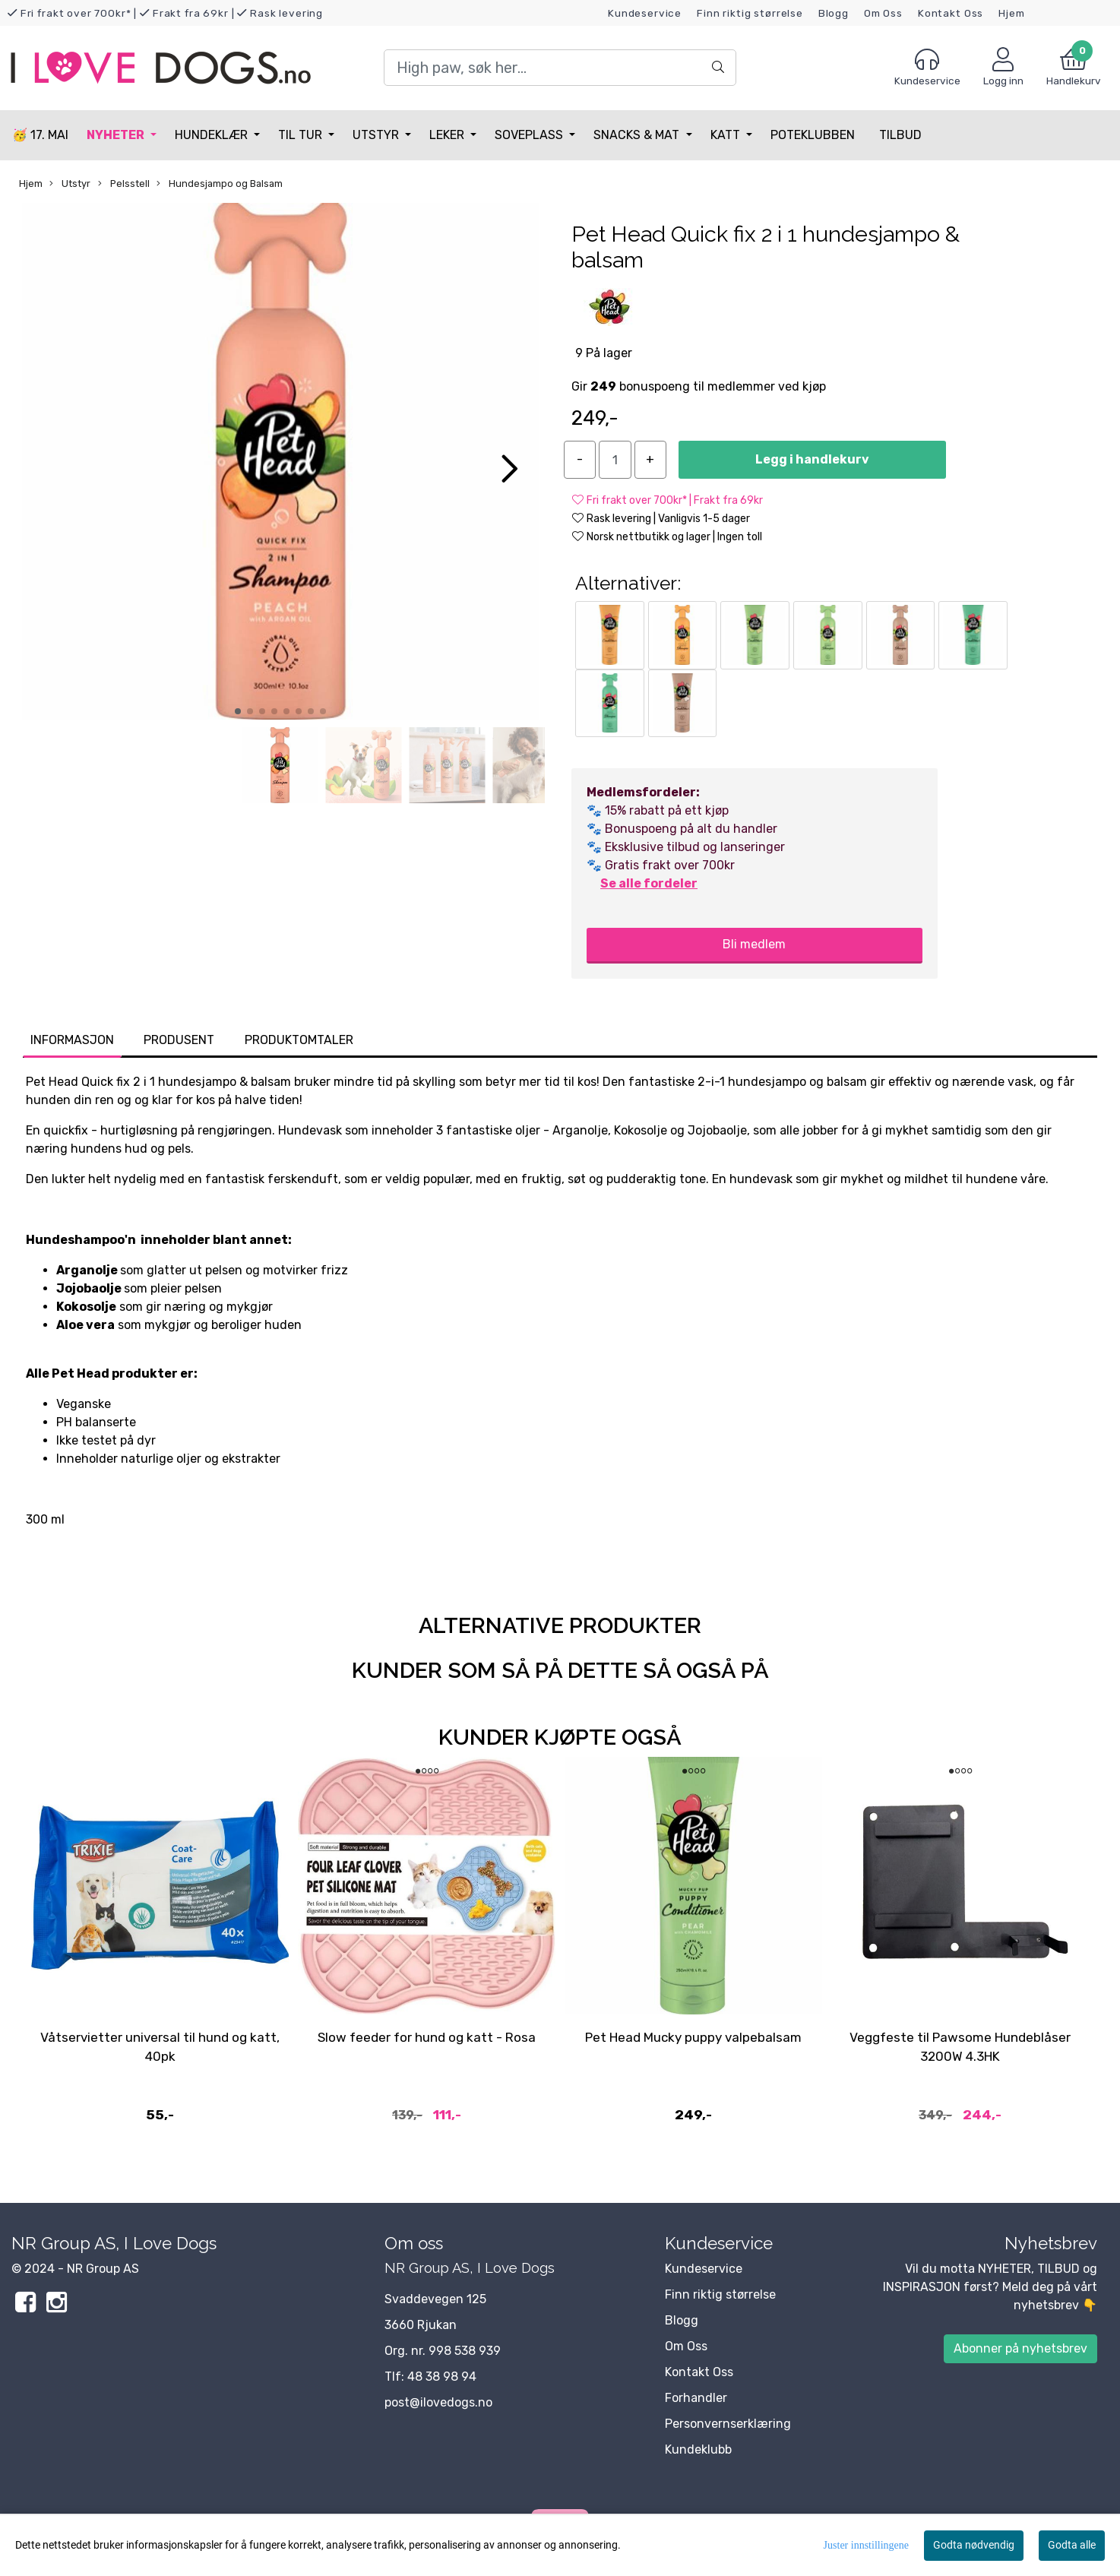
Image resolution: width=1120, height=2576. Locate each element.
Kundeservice (645, 13)
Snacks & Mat (637, 135)
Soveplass (530, 135)
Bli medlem (754, 944)
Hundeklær (213, 135)
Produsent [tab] (179, 1040)
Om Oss (883, 13)
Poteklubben (812, 135)
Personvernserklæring (728, 2423)
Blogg (833, 13)
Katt (726, 135)
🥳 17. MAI (40, 135)
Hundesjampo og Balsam (220, 184)
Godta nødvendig (973, 2545)
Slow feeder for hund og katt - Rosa (427, 2037)
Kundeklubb (698, 2449)
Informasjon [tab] (72, 1040)
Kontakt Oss (950, 13)
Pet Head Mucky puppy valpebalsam (693, 2037)
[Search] (560, 67)
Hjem (1011, 13)
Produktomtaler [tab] (299, 1040)
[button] (238, 711)
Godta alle (1072, 2545)
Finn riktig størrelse (750, 13)
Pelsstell (124, 184)
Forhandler (696, 2398)
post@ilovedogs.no (438, 2402)
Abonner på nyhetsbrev (1020, 2348)
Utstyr (377, 135)
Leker (448, 135)
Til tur (301, 135)
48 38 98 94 (441, 2376)
